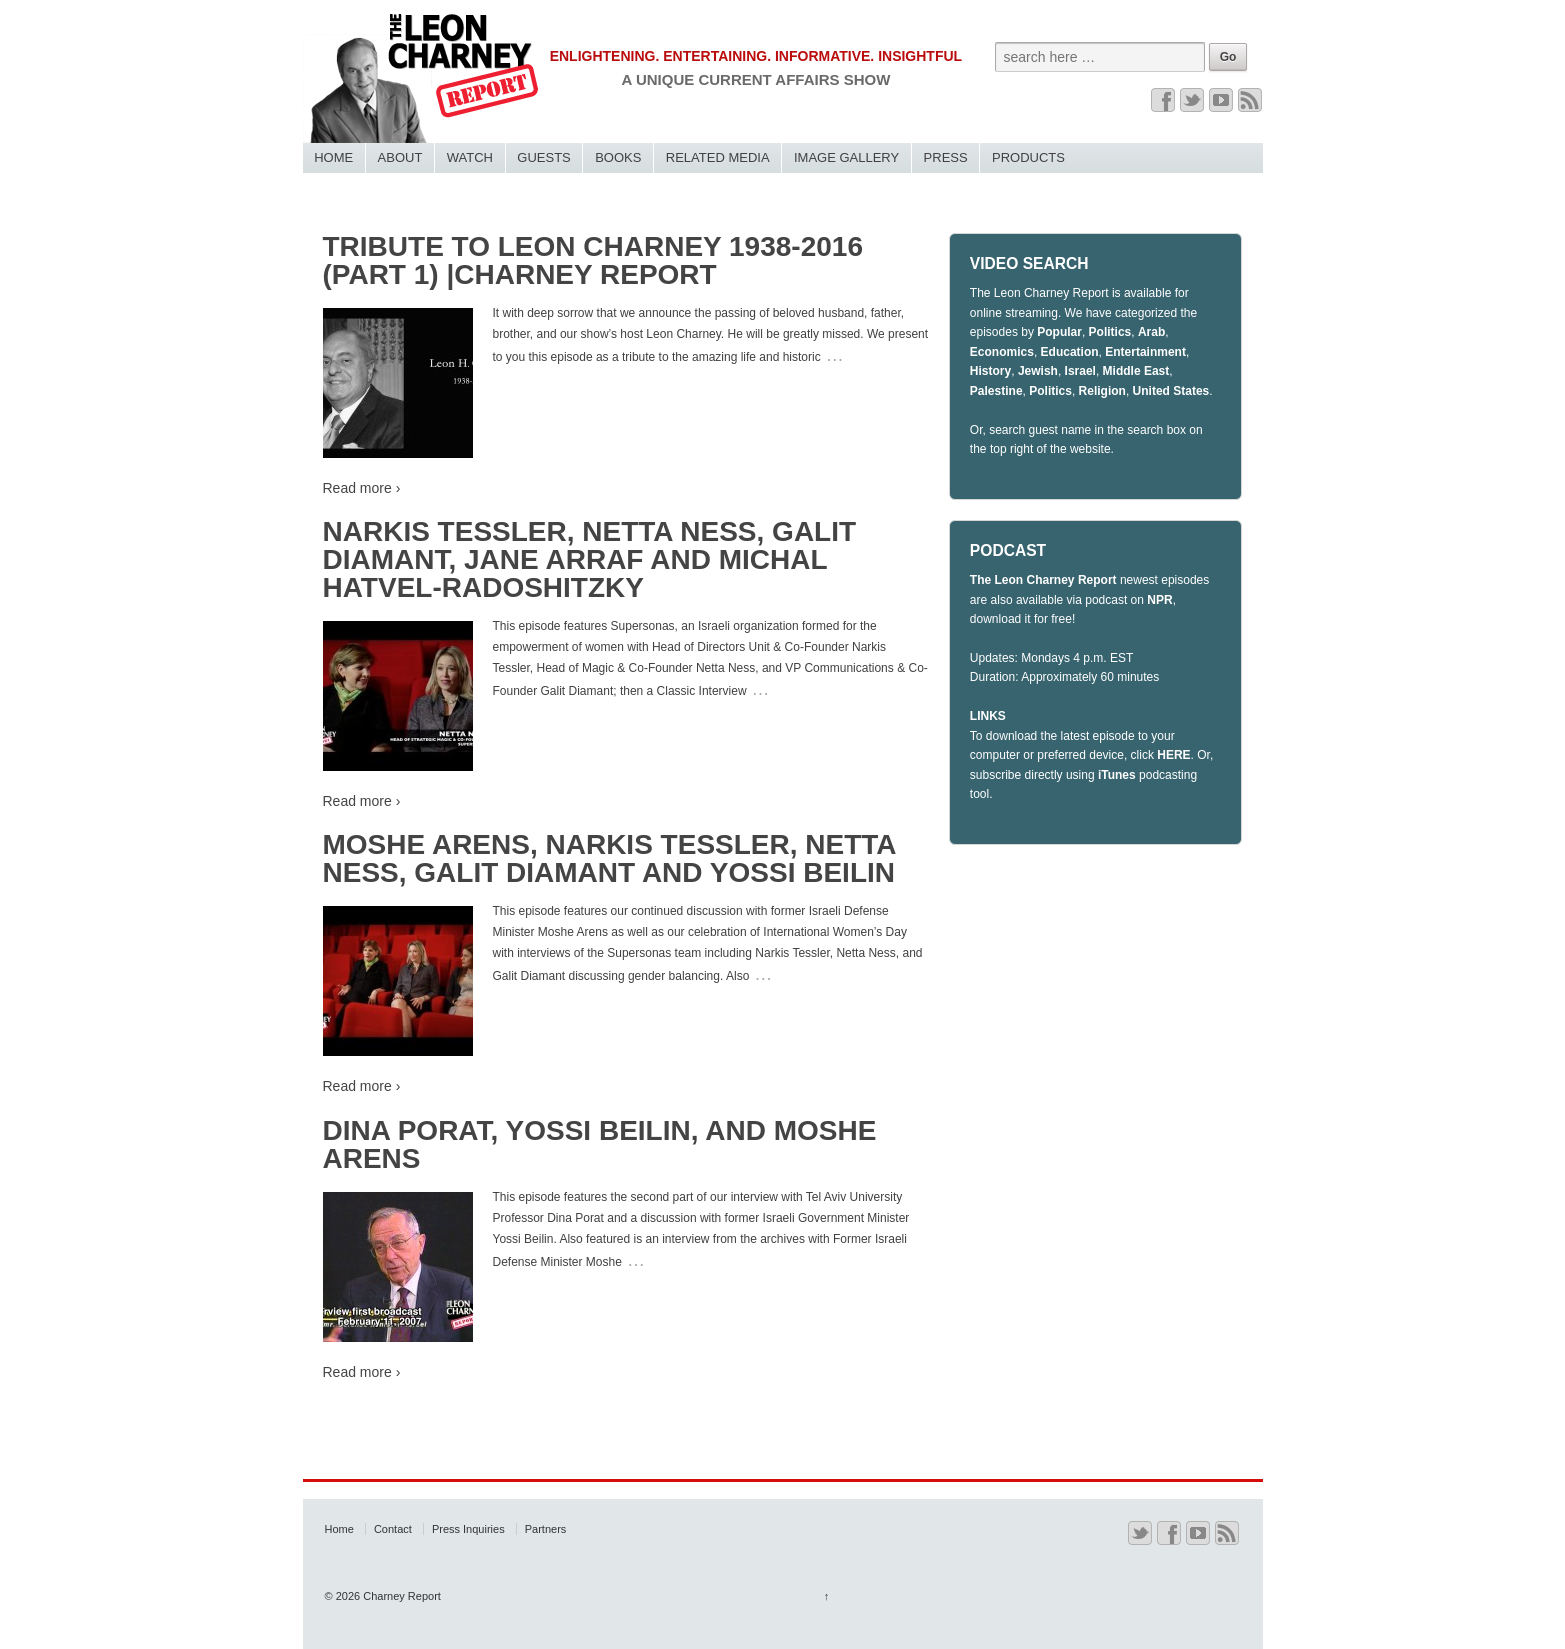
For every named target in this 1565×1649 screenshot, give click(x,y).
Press (946, 157)
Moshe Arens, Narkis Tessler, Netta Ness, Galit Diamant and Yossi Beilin (609, 858)
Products (1028, 157)
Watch (470, 157)
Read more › (362, 488)
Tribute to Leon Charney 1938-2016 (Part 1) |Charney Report (593, 260)
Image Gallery (846, 157)
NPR (1159, 600)
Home (333, 157)
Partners (546, 1529)
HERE (1173, 755)
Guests (543, 157)
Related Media (718, 157)
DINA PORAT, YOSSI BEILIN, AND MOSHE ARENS (600, 1144)
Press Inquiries (468, 1529)
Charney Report (400, 1596)
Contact (393, 1529)
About (400, 157)
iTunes (1117, 775)
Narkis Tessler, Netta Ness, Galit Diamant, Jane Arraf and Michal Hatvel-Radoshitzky (590, 559)
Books (618, 157)
